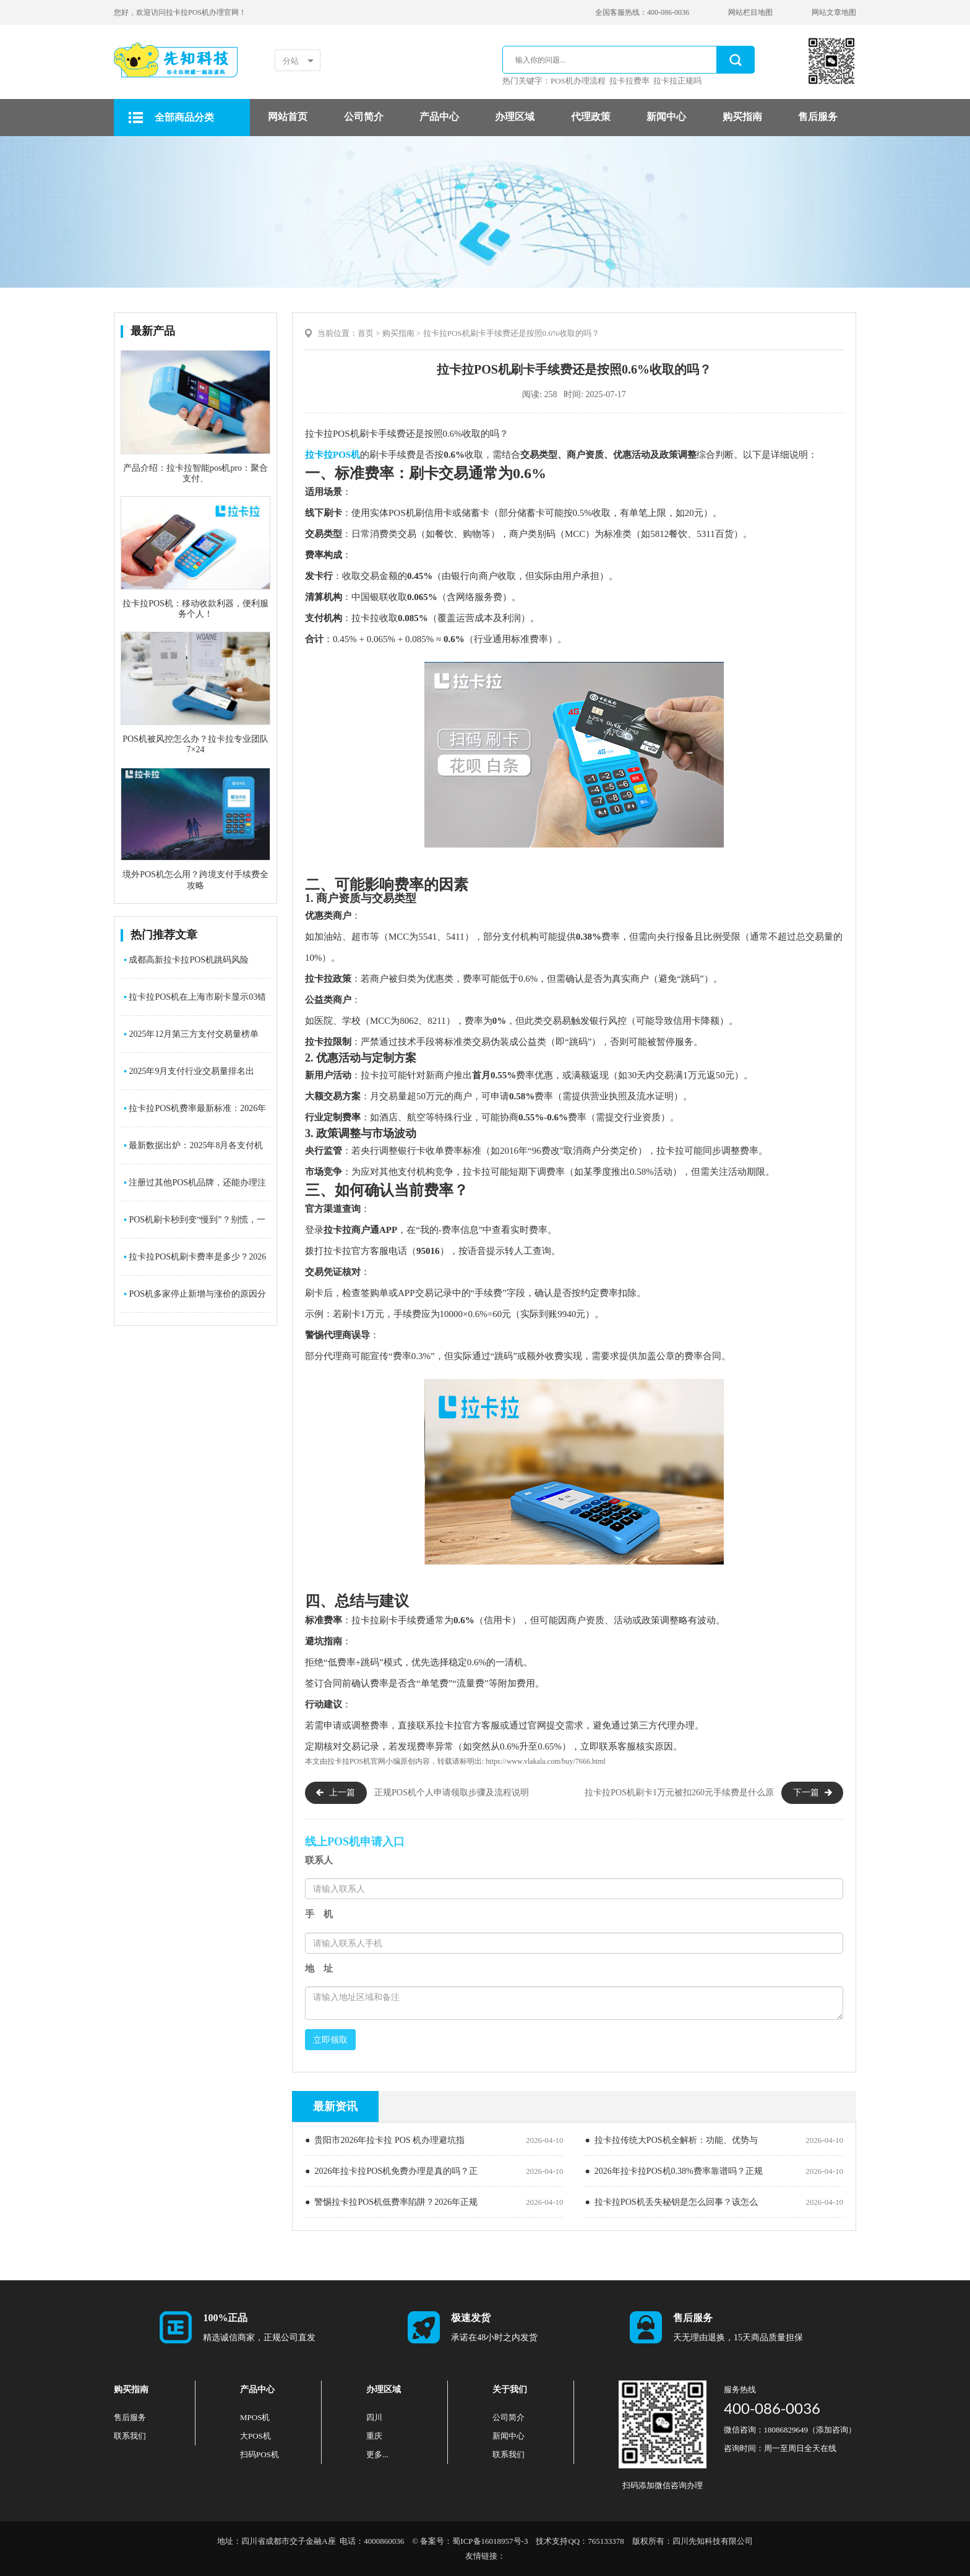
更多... (377, 2454)
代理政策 (591, 116)
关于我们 (509, 2389)
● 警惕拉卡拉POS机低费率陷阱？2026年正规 (391, 2202)
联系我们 (130, 2436)
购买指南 (742, 116)
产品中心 (439, 116)
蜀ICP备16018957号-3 (490, 2541)
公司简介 (364, 116)
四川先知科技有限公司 (712, 2541)
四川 (374, 2417)
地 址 (319, 1968)
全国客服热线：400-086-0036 (642, 12)
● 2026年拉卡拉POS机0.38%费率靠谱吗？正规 (673, 2171)
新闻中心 (666, 116)
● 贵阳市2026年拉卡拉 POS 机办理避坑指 (385, 2140)
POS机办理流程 (578, 80)
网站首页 (287, 116)
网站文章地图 (834, 12)
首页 (366, 333)
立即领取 (330, 2040)
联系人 (319, 1860)
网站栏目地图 (750, 12)
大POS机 (255, 2436)
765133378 (606, 2541)
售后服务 (818, 116)
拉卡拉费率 (629, 80)
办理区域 (514, 116)
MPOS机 (255, 2417)
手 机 (319, 1914)
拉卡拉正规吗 (677, 80)
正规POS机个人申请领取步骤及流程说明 (451, 1792)
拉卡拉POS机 (332, 455)
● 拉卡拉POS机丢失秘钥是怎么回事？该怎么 (671, 2202)
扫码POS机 (259, 2454)
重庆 (374, 2436)
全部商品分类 (184, 117)
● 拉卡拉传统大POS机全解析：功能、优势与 (671, 2140)
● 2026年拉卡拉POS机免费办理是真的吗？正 (391, 2171)
